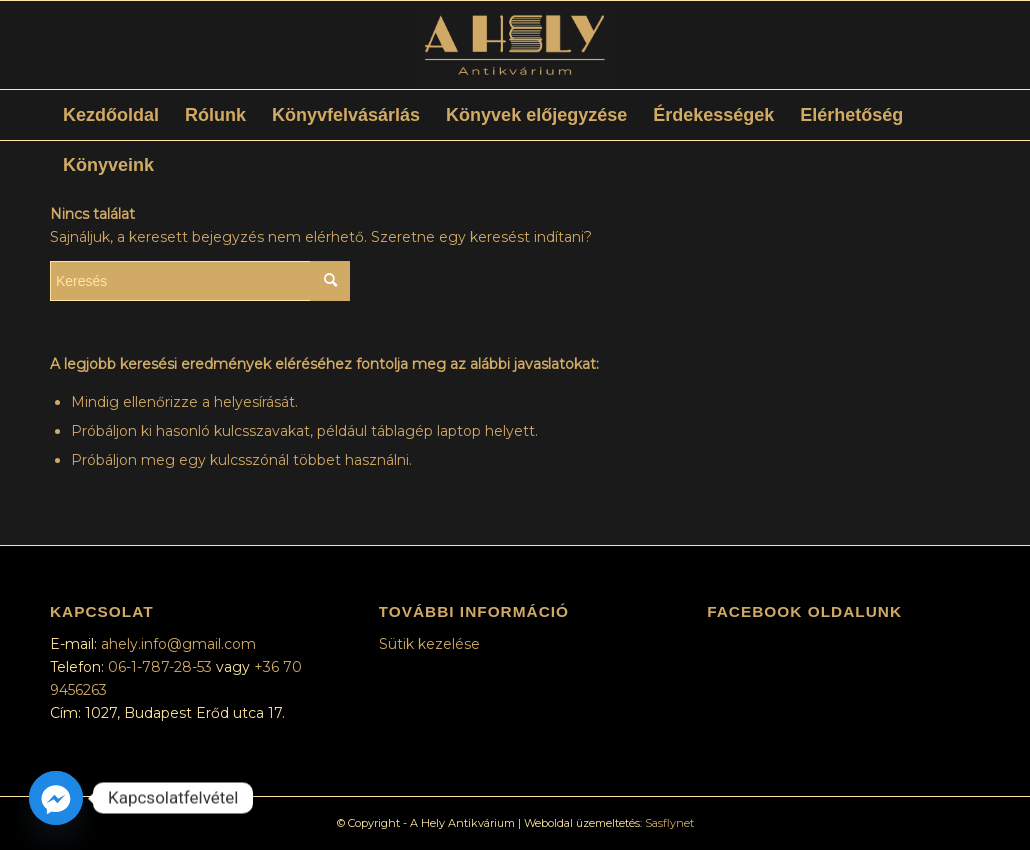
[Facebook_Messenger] (56, 798)
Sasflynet (669, 823)
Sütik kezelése (429, 644)
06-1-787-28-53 (162, 667)
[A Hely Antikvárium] (514, 45)
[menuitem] (111, 115)
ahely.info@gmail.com (178, 644)
